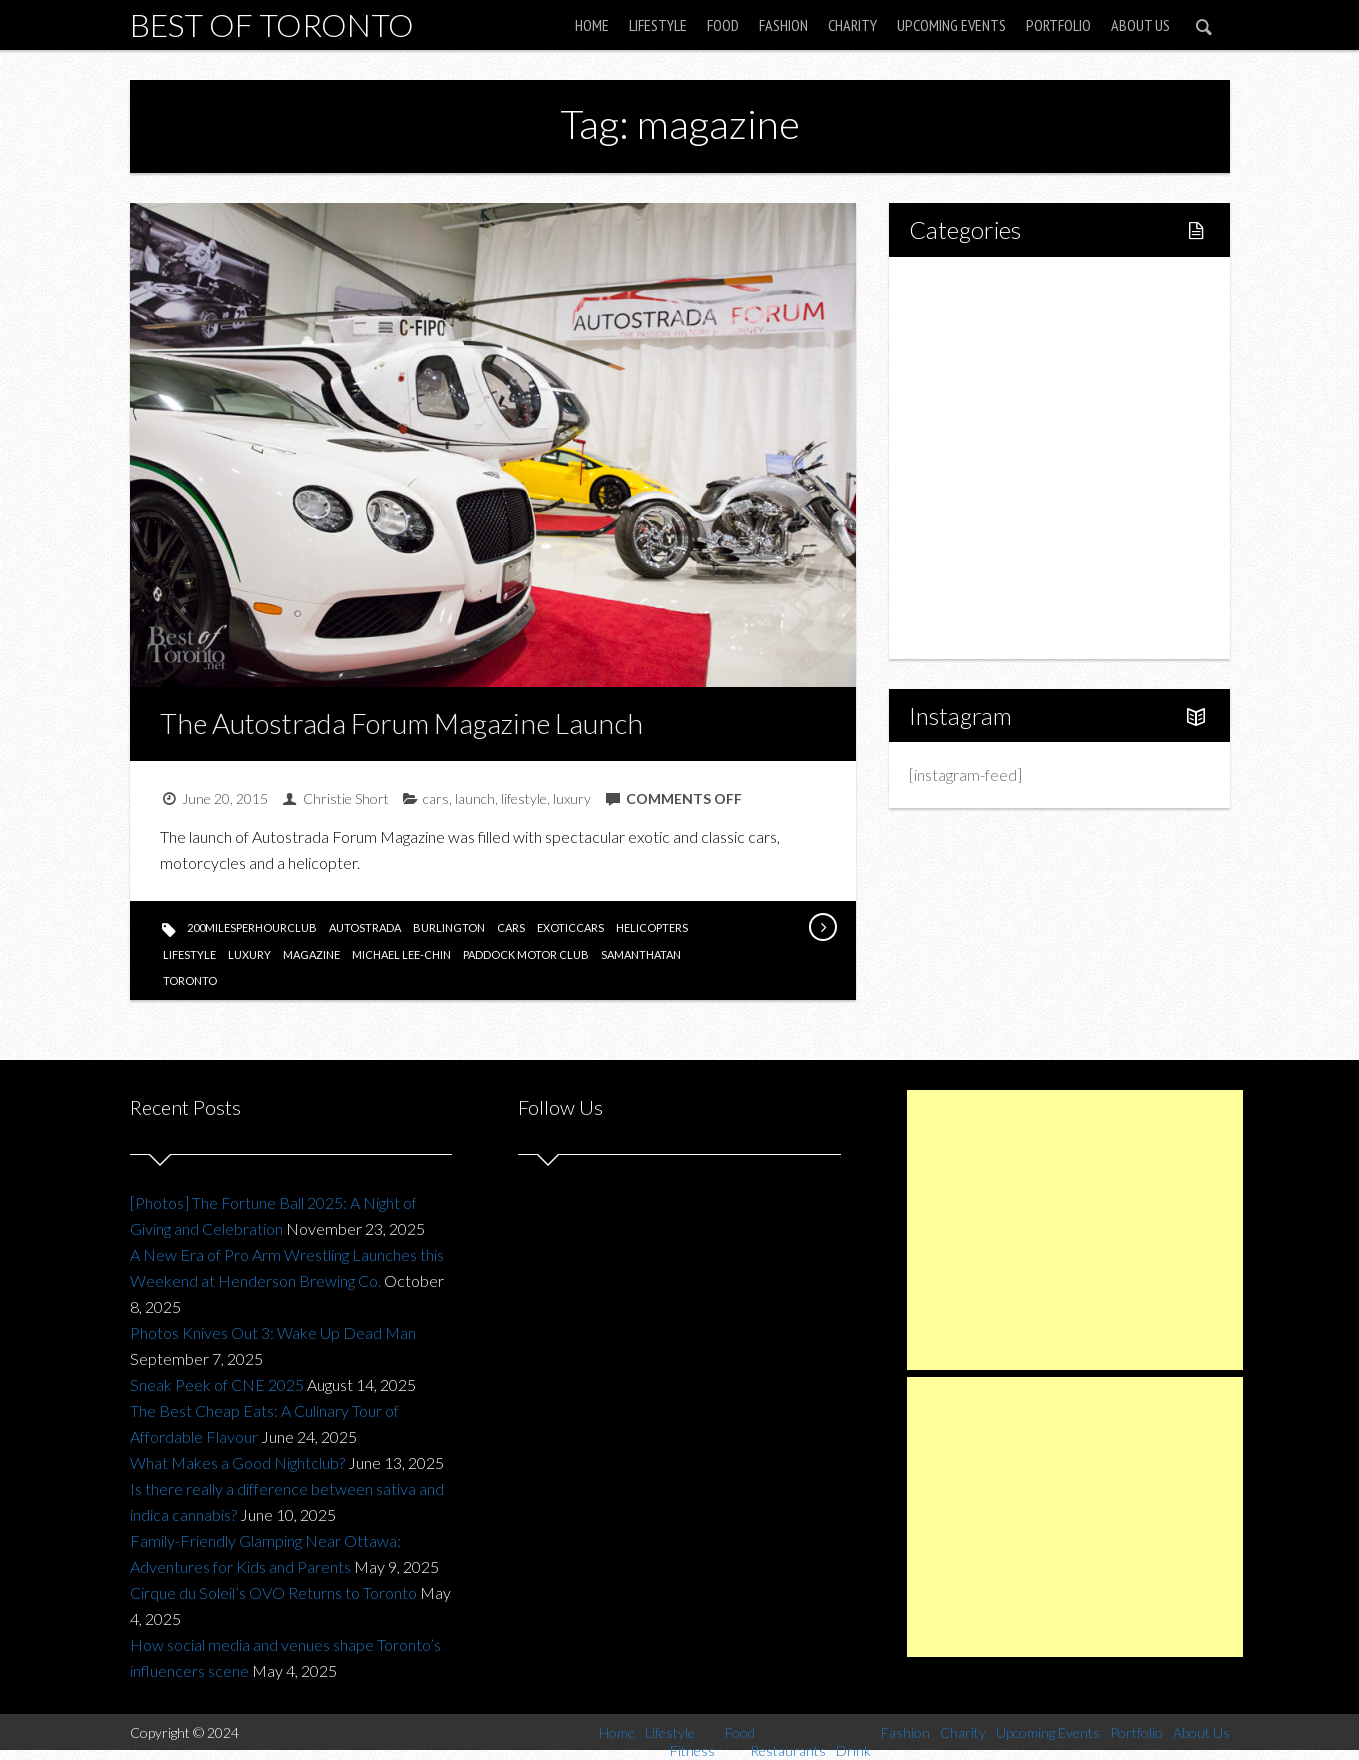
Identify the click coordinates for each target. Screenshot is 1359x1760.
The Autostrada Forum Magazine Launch (401, 723)
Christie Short (346, 798)
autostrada (365, 927)
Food (723, 25)
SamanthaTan (641, 954)
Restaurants (992, 423)
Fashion (783, 25)
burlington (449, 927)
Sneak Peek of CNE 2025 (217, 1384)
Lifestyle (658, 25)
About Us (1140, 25)
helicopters (652, 927)
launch (475, 798)
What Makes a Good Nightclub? (237, 1462)
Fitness (976, 355)
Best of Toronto (272, 24)
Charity (852, 25)
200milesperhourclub (252, 927)
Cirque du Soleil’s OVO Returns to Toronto (273, 1592)
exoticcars (570, 927)
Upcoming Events (951, 25)
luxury (572, 798)
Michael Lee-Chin (401, 954)
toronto (190, 980)
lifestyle (524, 798)
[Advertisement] (1075, 1230)
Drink (970, 457)
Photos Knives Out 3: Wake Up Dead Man (273, 1332)
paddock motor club (526, 954)
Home (592, 25)
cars (436, 798)
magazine (311, 954)
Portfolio (1058, 25)
